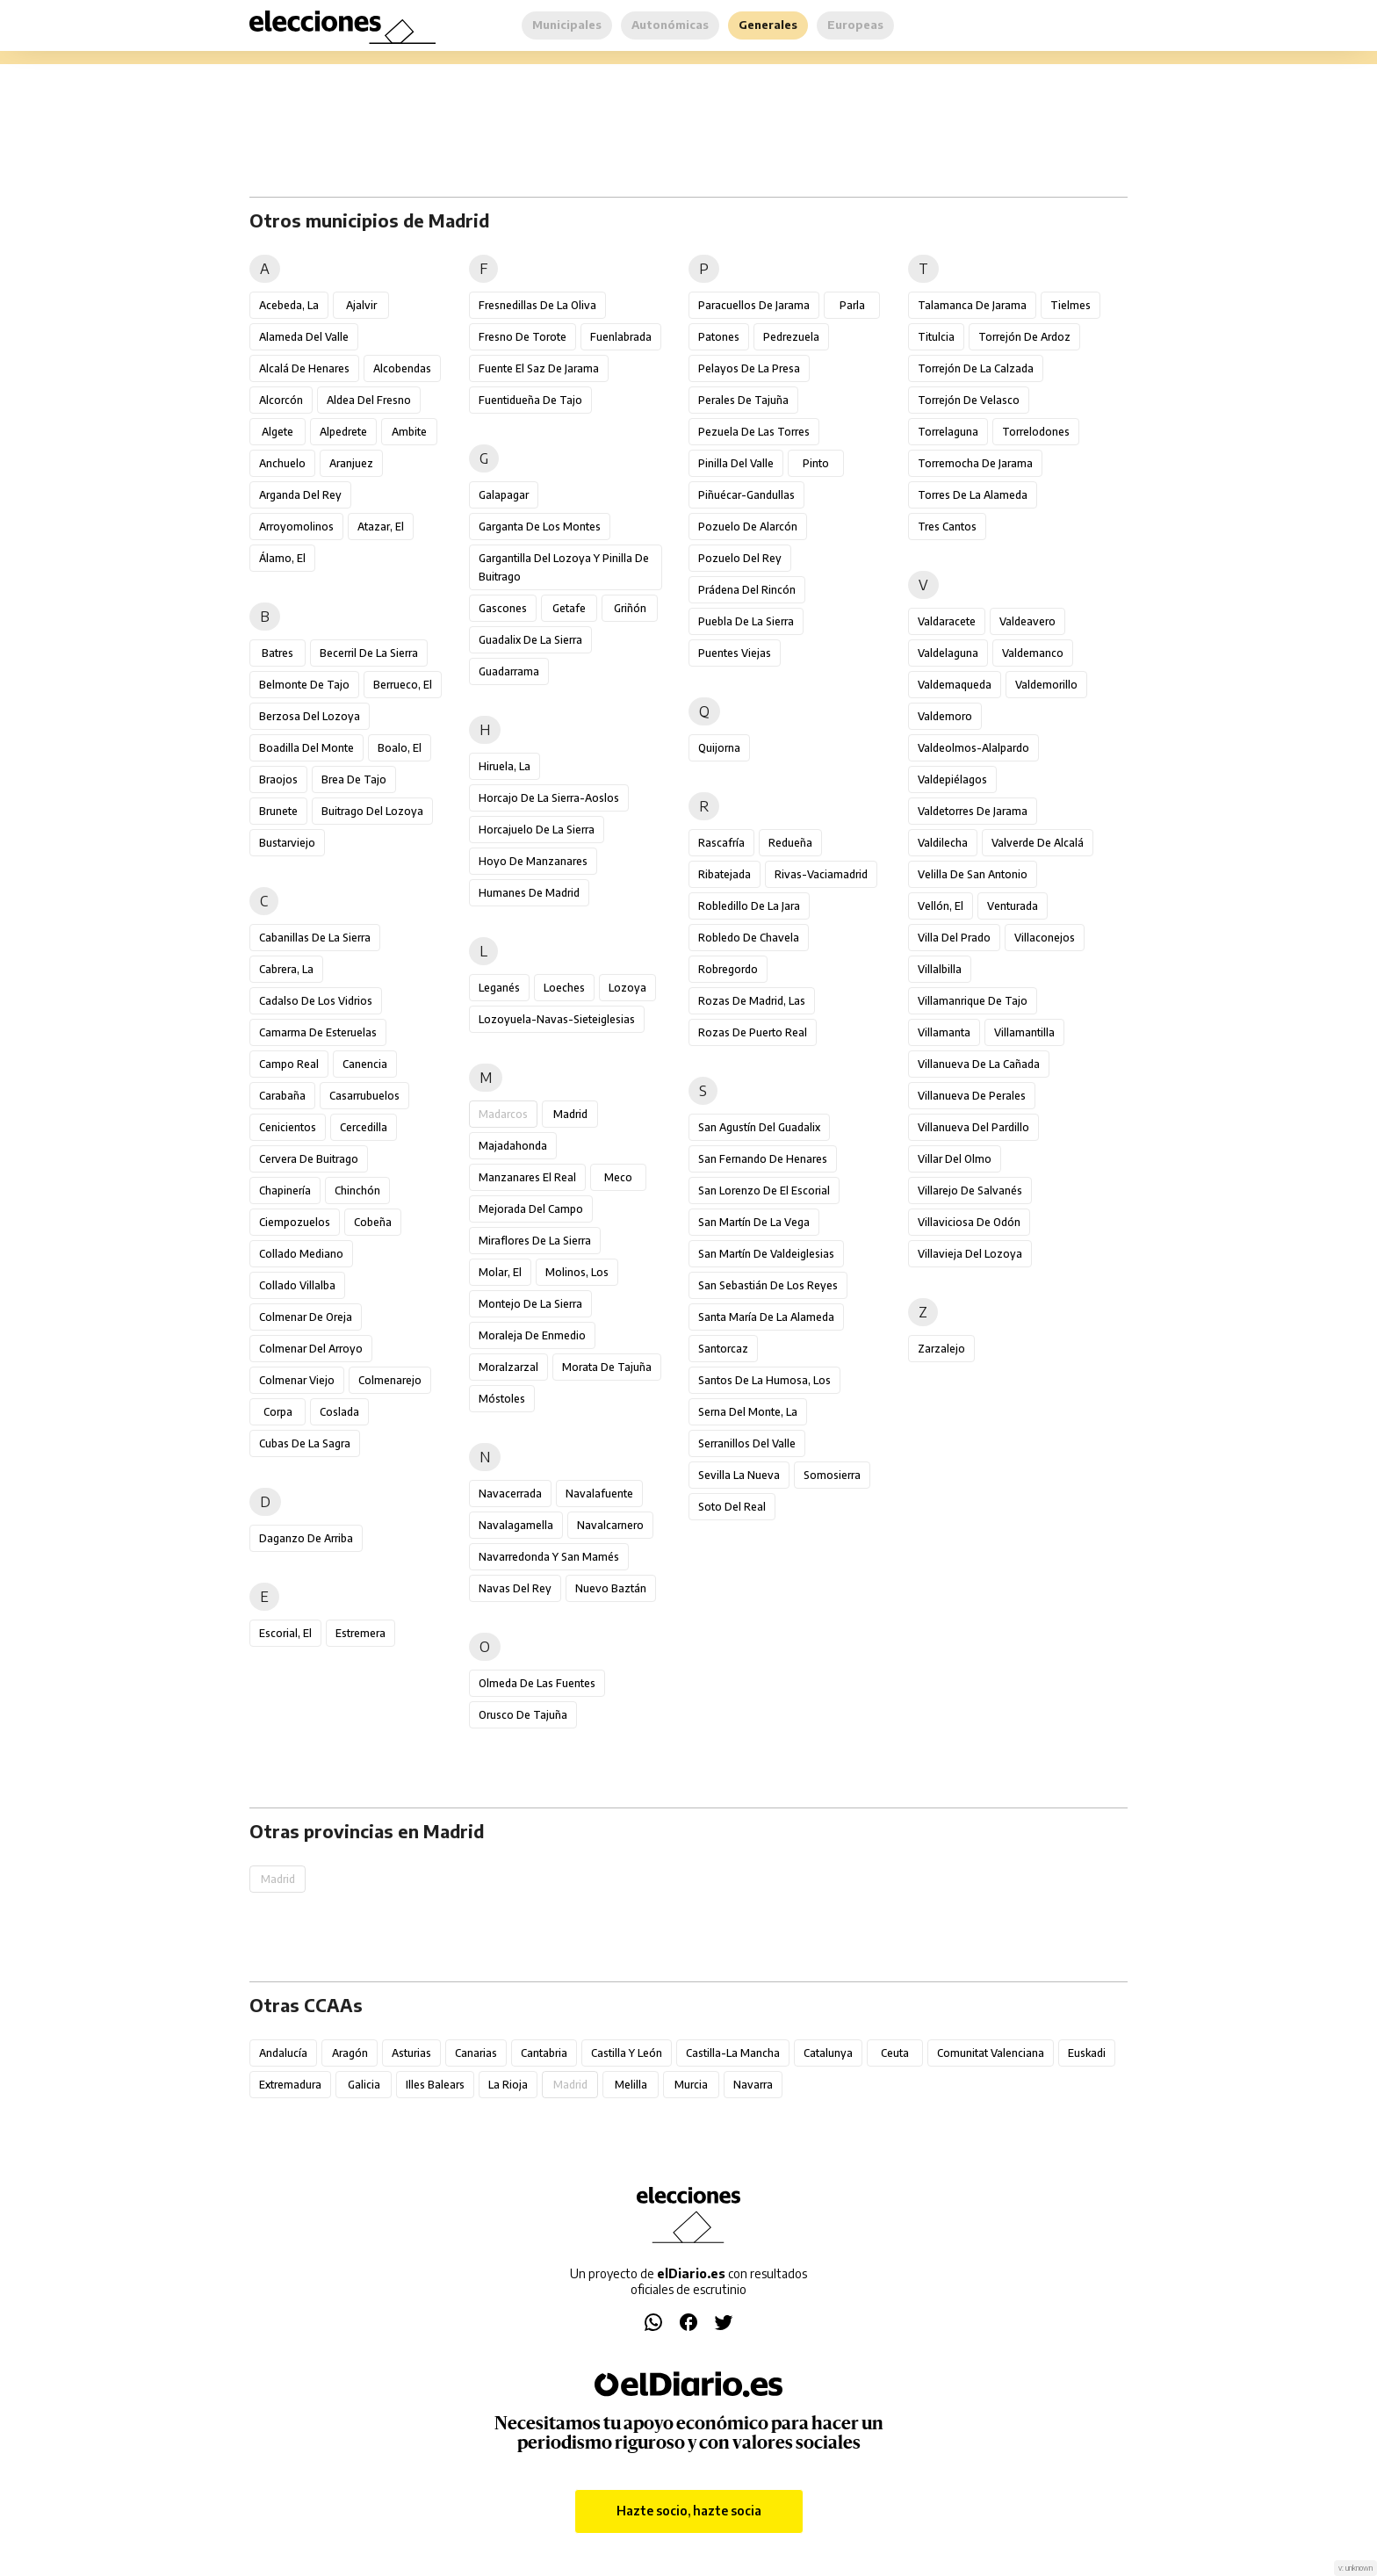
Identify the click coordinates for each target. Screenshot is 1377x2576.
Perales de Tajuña (743, 400)
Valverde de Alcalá (1037, 842)
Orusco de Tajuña (523, 1714)
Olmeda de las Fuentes (537, 1683)
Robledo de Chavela (748, 937)
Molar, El (500, 1272)
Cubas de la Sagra (304, 1443)
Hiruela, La (504, 766)
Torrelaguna (948, 431)
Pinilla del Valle (736, 463)
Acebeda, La (289, 305)
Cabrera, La (286, 969)
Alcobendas (402, 368)
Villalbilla (940, 969)
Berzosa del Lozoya (309, 716)
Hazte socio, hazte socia (688, 2510)
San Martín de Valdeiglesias (766, 1253)
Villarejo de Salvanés (970, 1190)
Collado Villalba (297, 1285)
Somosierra (832, 1475)
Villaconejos (1044, 937)
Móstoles (502, 1398)
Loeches (564, 987)
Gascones (503, 608)
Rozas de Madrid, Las (751, 1000)
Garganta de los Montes (540, 526)
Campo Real (289, 1064)
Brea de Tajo (353, 779)
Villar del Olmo (954, 1158)
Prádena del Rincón (747, 589)
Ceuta (895, 2053)
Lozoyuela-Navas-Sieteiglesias (557, 1019)
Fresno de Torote (522, 336)
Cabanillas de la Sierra (315, 937)
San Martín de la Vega (754, 1222)
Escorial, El (285, 1633)
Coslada (339, 1411)
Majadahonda (513, 1145)
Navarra (753, 2084)
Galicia (364, 2084)
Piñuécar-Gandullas (746, 494)
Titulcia (936, 336)
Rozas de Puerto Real (752, 1032)
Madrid (570, 1114)
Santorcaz (723, 1348)
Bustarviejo (287, 842)
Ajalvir (361, 305)
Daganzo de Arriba (306, 1538)
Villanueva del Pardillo (973, 1127)
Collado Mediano (301, 1253)
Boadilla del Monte (306, 747)
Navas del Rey (515, 1588)
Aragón (350, 2053)
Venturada (1012, 906)
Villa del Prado (954, 937)
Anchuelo (282, 463)
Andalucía (283, 2053)
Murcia (691, 2084)
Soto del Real (732, 1506)
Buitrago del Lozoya (372, 811)
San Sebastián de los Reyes (768, 1285)
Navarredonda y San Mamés (549, 1556)
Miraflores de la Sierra (535, 1240)
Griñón (630, 608)
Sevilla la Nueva (739, 1475)
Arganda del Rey (300, 494)
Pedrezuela (791, 336)
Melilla (631, 2084)
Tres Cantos (947, 526)
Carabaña (282, 1095)
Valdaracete (947, 621)
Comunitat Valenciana (990, 2053)
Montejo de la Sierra (530, 1303)
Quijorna (719, 747)
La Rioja (508, 2084)
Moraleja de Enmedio (532, 1335)
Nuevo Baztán (610, 1588)
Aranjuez (351, 463)
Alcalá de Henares (304, 368)
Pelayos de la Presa (749, 368)
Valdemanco (1032, 653)
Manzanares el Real (527, 1177)
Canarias (476, 2053)
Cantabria (544, 2053)
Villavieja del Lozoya (970, 1253)
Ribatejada (724, 874)
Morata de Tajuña (607, 1367)
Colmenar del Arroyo (311, 1348)
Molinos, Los (577, 1272)
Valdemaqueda (954, 684)
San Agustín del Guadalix (759, 1127)
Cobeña (373, 1222)
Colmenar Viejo (297, 1380)
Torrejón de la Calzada (976, 368)
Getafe (569, 608)
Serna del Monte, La (747, 1411)
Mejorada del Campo (531, 1209)
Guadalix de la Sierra (530, 639)
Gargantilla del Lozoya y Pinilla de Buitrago (564, 567)
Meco (618, 1177)
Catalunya (828, 2053)
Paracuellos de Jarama (754, 305)
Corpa (277, 1411)
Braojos (278, 779)
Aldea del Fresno (369, 400)
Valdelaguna (948, 653)
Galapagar (504, 494)
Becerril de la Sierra (369, 653)
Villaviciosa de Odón (969, 1222)
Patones (718, 336)
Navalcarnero (610, 1525)
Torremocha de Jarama (975, 463)
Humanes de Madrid (529, 892)
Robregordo (728, 969)
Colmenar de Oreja (305, 1317)
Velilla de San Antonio (972, 874)
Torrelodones (1036, 431)
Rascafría (721, 842)
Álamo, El (282, 558)
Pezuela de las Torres (754, 431)
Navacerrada (510, 1493)
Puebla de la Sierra (746, 621)
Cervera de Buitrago (308, 1158)
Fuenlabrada (621, 336)
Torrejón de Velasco (969, 400)
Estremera (360, 1633)
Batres (277, 653)
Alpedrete (343, 431)
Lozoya (627, 987)
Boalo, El (400, 747)
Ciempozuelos (294, 1222)
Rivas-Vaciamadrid (821, 874)
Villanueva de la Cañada (979, 1064)
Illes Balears (435, 2084)
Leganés (499, 987)
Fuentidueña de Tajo (530, 400)
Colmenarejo (390, 1380)
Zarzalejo (941, 1348)
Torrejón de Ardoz (1024, 336)
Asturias (411, 2053)
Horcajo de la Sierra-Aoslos (549, 798)
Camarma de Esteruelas (318, 1032)
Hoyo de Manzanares (533, 861)
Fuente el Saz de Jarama (539, 368)
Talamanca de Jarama (972, 305)
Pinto (816, 463)
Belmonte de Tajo (304, 684)
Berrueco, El (402, 684)
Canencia (364, 1064)
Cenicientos (287, 1127)
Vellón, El (940, 906)
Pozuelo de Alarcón (747, 526)
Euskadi (1087, 2053)
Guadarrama (509, 671)
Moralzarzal (508, 1367)
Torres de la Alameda (972, 494)
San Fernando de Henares (762, 1158)
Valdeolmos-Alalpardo (973, 747)
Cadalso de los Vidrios (315, 1000)
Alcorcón (281, 400)
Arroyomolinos (296, 526)
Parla (852, 305)
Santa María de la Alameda (766, 1317)
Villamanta (944, 1032)
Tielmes (1070, 305)
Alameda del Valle (304, 336)
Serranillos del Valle (747, 1443)
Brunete (278, 811)
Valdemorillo (1046, 684)
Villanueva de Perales (972, 1095)
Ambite (409, 431)
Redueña (790, 842)
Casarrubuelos (364, 1095)
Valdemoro (945, 716)
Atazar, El (380, 526)
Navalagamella (516, 1525)
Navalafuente (599, 1493)
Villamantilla (1024, 1032)
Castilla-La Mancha (733, 2053)
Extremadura (290, 2084)
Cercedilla (363, 1127)
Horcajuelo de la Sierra (537, 829)
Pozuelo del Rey (740, 558)
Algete (277, 431)
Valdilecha (943, 842)
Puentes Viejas (734, 653)
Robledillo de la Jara (749, 906)
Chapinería (285, 1190)
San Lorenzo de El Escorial (764, 1190)
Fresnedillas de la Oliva (537, 305)
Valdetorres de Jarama (972, 811)
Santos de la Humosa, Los (764, 1380)
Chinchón (357, 1190)
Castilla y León (626, 2053)
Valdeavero (1027, 621)
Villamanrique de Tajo (972, 1000)
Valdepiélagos (952, 779)
